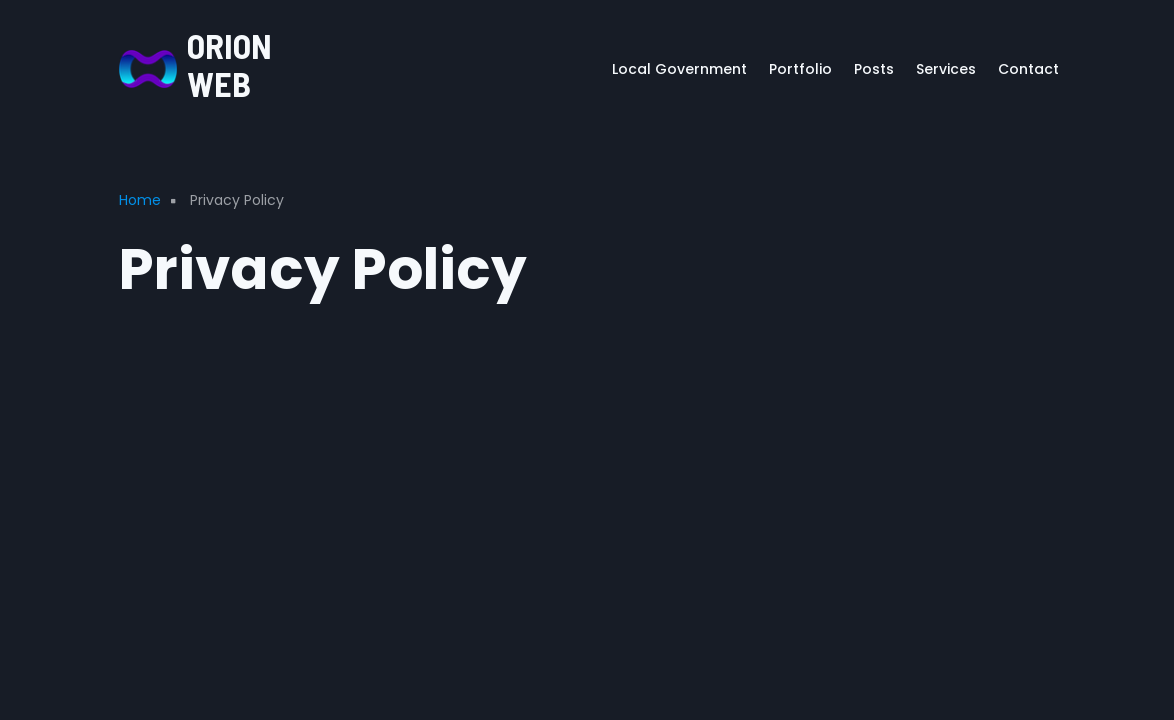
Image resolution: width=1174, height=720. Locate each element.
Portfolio (800, 69)
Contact (1028, 69)
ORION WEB (229, 64)
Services (946, 69)
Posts (874, 69)
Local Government (679, 69)
